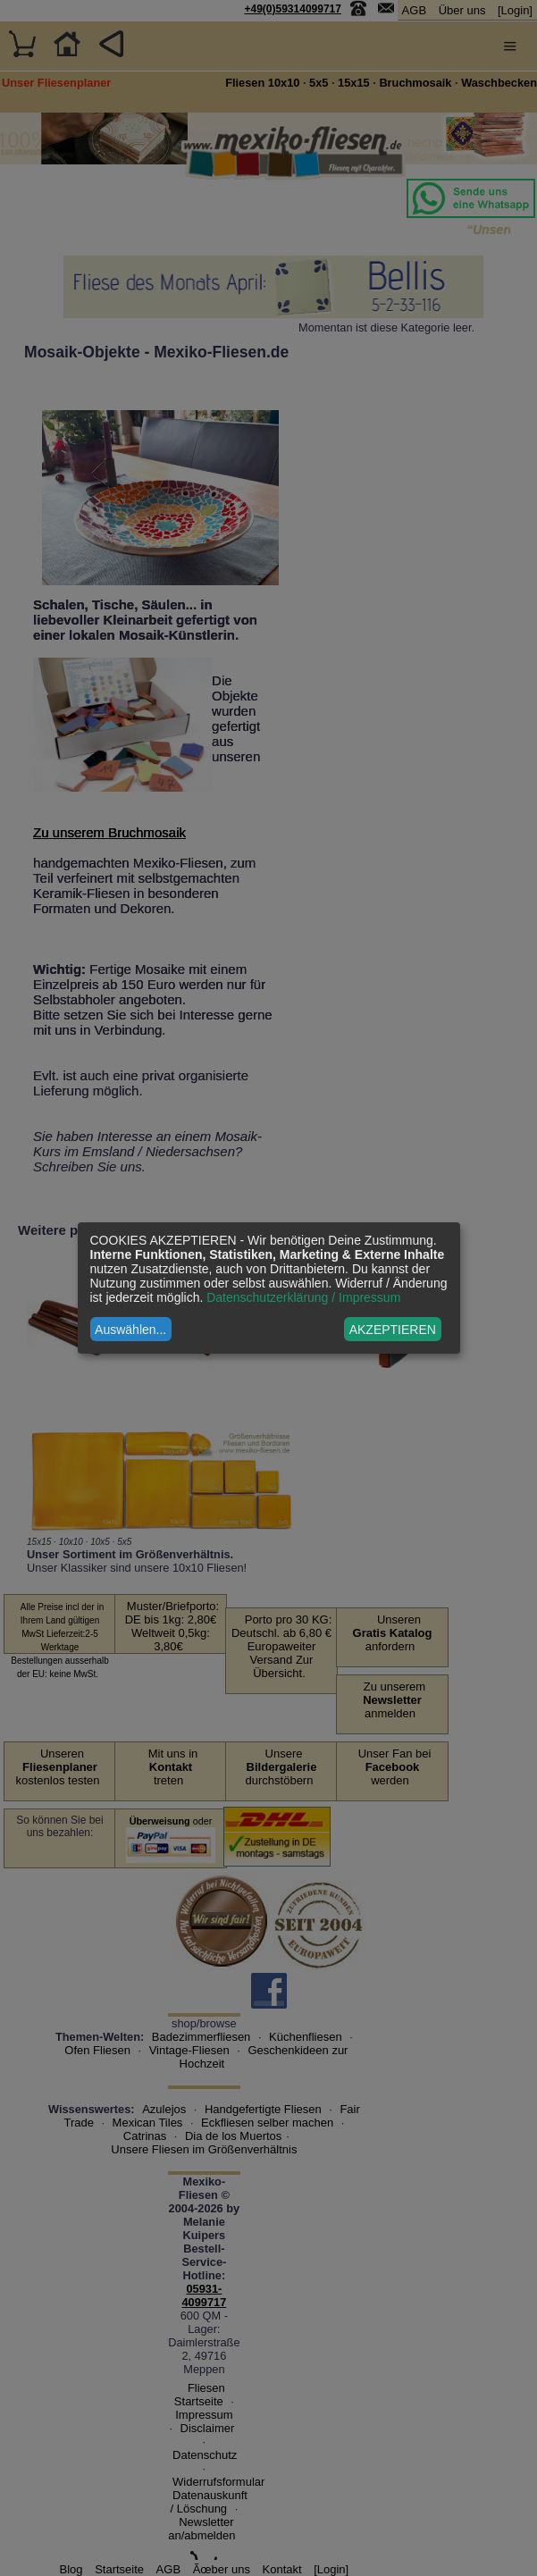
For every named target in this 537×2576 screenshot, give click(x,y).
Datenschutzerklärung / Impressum (303, 1297)
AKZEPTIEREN (392, 1329)
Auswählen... (130, 1329)
